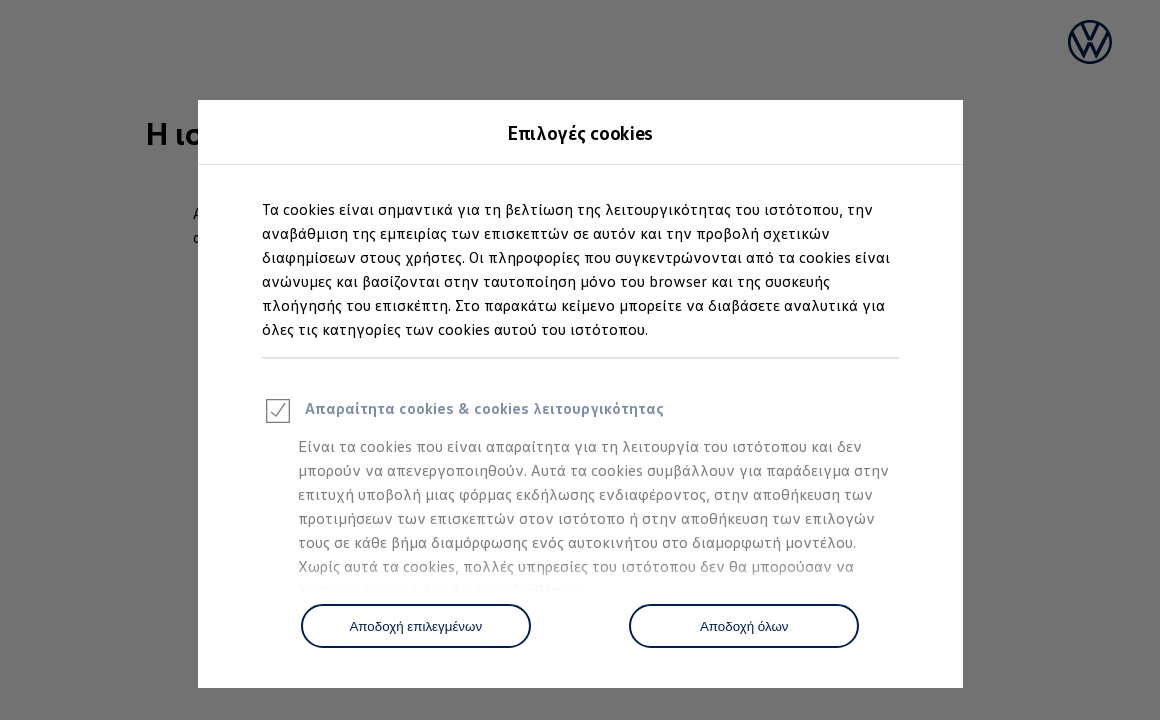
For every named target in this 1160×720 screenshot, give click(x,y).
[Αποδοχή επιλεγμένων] (416, 626)
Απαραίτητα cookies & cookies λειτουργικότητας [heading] (463, 414)
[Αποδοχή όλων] (744, 626)
